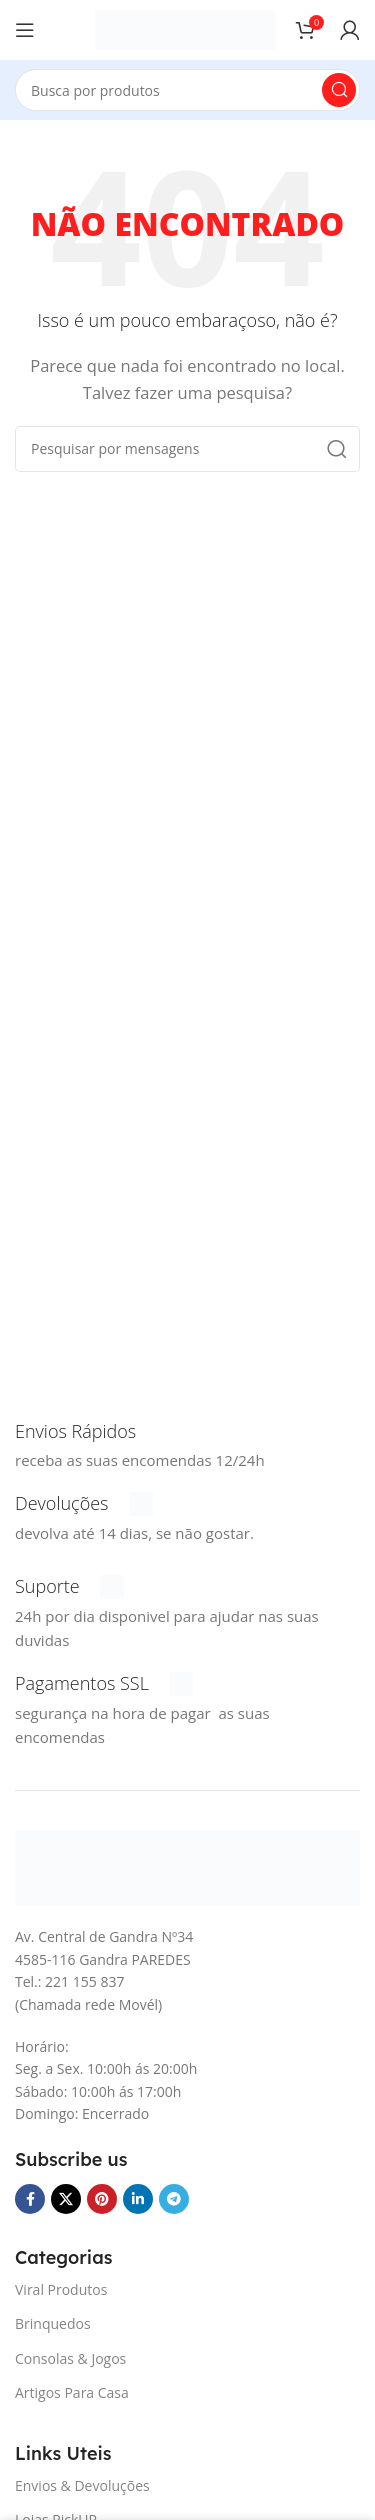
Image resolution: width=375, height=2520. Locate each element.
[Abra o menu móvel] (25, 30)
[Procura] (187, 90)
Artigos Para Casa (72, 2392)
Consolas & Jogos (70, 2358)
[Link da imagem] (187, 1867)
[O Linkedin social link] (138, 2199)
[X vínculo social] (66, 2199)
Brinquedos (53, 2323)
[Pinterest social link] (102, 2199)
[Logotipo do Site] (185, 28)
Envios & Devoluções (82, 2485)
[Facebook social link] (30, 2199)
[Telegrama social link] (174, 2199)
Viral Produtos (61, 2289)
